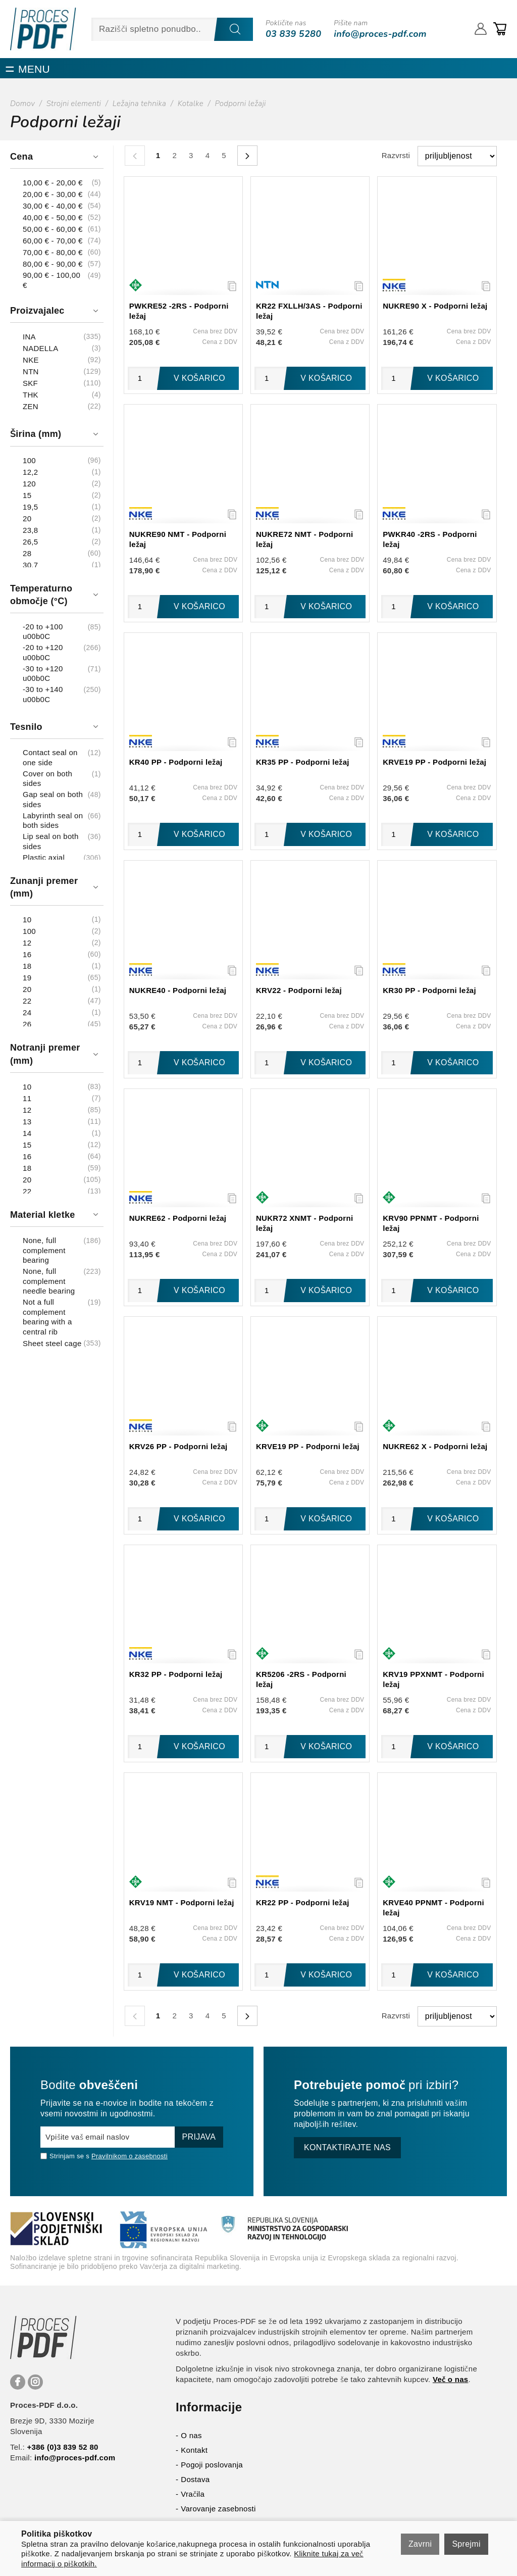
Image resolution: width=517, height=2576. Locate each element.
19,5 (30, 507)
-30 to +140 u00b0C (43, 694)
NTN (31, 371)
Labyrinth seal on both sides (53, 820)
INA (29, 336)
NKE (31, 360)
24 (27, 1012)
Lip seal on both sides (51, 841)
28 (27, 553)
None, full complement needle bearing (49, 1281)
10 (27, 919)
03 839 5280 (293, 34)
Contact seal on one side (50, 757)
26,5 (30, 541)
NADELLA (40, 348)
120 (29, 483)
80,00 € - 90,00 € (53, 264)
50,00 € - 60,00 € (53, 229)
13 (27, 1121)
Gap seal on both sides (53, 799)
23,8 (30, 530)
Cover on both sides (47, 778)
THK (30, 394)
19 (27, 977)
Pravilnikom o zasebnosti (129, 2156)
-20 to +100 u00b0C (43, 631)
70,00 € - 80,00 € (53, 252)
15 (27, 495)
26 (27, 1024)
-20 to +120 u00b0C (43, 652)
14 (27, 1133)
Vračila (192, 2494)
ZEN (30, 406)
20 (27, 518)
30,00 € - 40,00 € (53, 206)
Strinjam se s (64, 2156)
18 (27, 966)
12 (27, 942)
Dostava (195, 2479)
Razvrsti (396, 155)
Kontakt (194, 2450)
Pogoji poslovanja (212, 2464)
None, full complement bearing (44, 1250)
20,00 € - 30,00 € (53, 194)
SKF (30, 383)
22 (27, 1001)
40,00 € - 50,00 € (53, 217)
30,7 (30, 565)
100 (29, 460)
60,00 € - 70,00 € (53, 240)
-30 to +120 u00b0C (43, 673)
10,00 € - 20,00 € (53, 182)
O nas (191, 2435)
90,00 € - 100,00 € (51, 280)
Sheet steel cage (52, 1343)
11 (27, 1098)
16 (27, 954)
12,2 (30, 472)
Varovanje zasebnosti (218, 2508)
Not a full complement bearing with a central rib (47, 1317)
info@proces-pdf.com (380, 34)
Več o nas (451, 2379)
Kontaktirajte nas (347, 2147)
